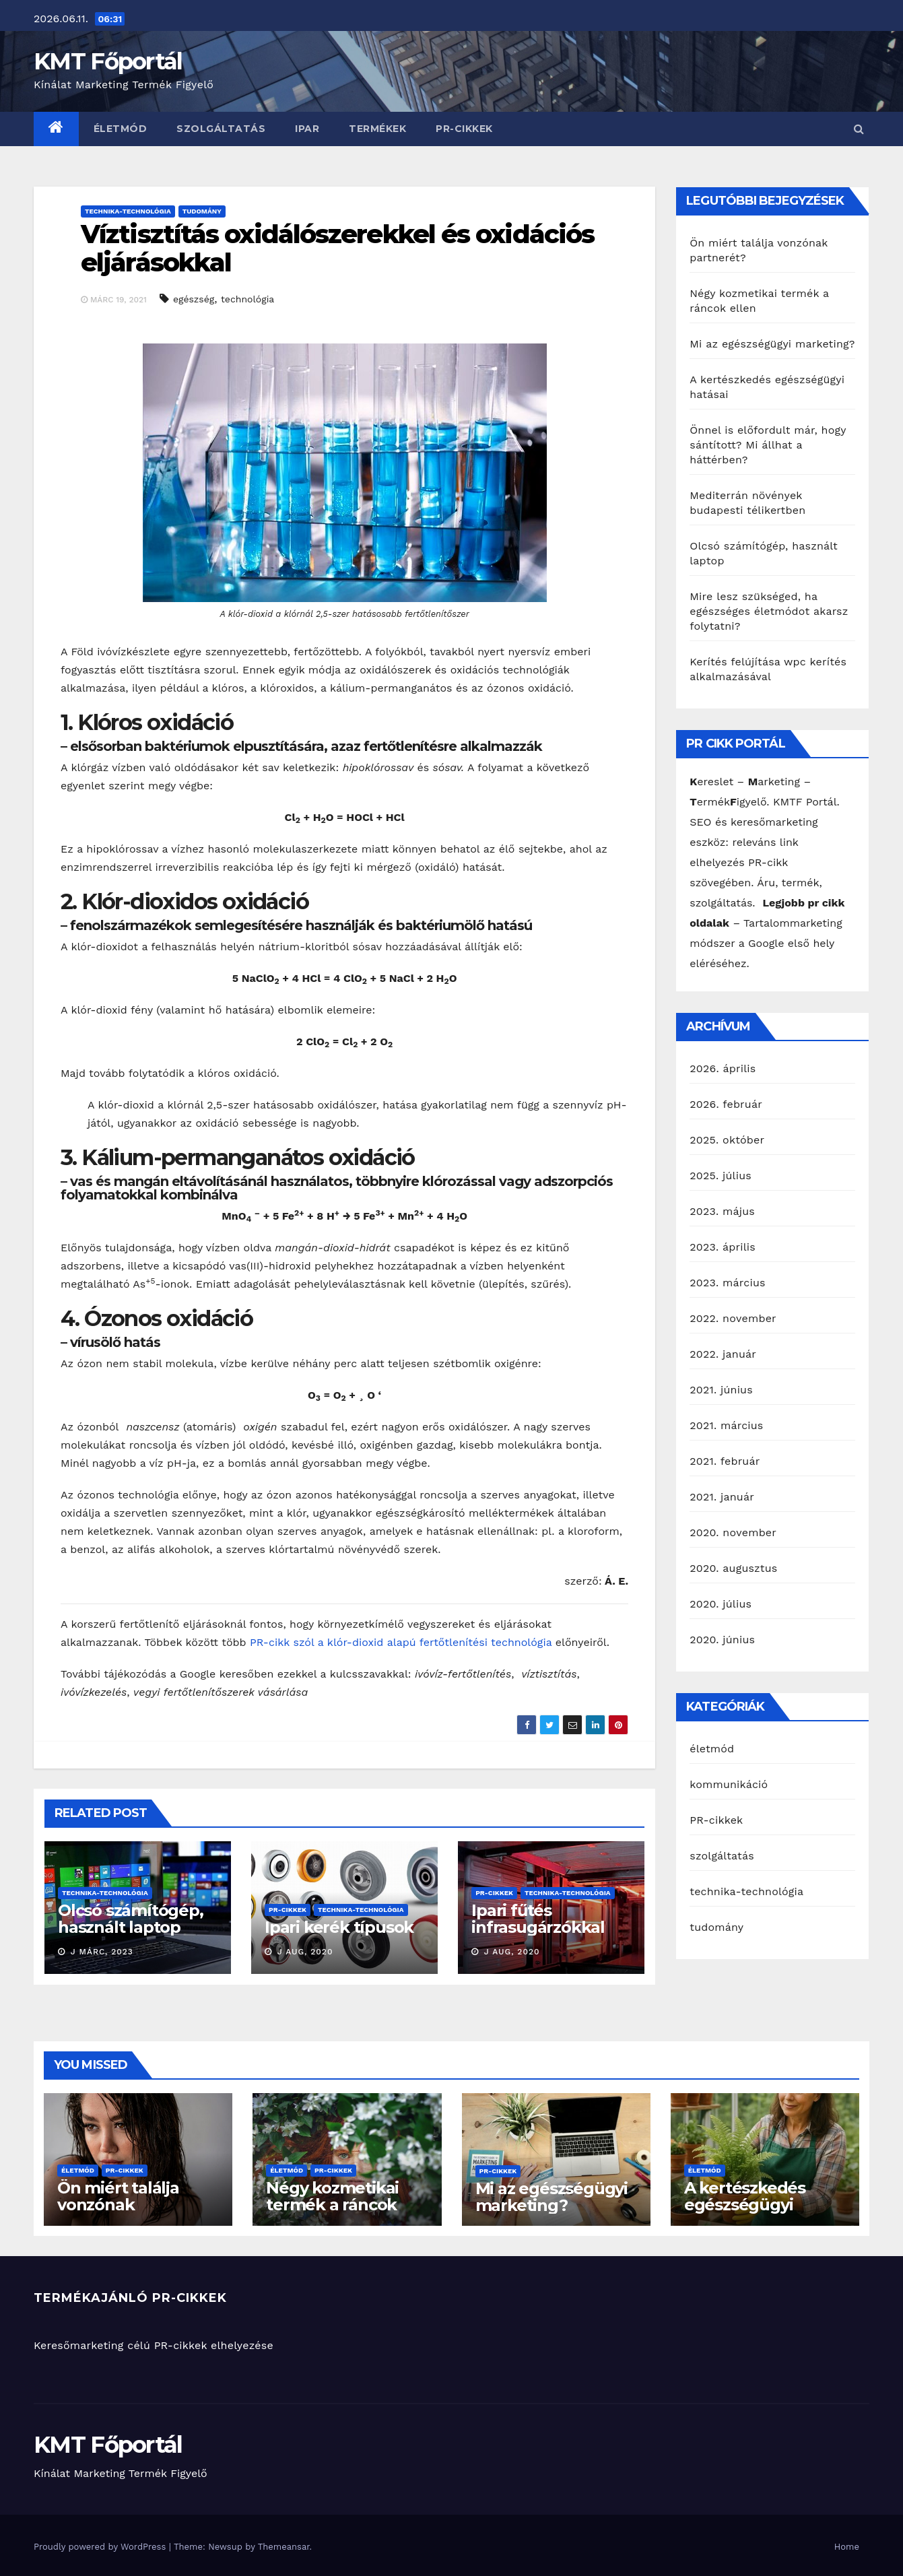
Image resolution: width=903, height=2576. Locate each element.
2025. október (727, 1139)
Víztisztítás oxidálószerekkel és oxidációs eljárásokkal (337, 248)
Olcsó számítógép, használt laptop (130, 1919)
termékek (377, 129)
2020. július (720, 1603)
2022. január (723, 1354)
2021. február (725, 1461)
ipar (307, 129)
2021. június (721, 1389)
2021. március (726, 1425)
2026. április (723, 1068)
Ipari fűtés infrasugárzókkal (538, 1919)
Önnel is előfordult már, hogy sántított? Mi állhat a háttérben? (768, 445)
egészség (193, 299)
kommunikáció (729, 1784)
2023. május (722, 1211)
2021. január (722, 1496)
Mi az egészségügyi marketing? (772, 343)
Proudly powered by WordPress (101, 2547)
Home (846, 2547)
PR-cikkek (464, 129)
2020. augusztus (733, 1568)
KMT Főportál (108, 61)
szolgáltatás (220, 129)
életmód (120, 129)
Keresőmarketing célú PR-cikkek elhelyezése (153, 2345)
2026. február (726, 1104)
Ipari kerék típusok (339, 1927)
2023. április (723, 1247)
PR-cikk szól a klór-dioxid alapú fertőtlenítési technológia (400, 1642)
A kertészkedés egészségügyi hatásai (744, 2204)
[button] (859, 129)
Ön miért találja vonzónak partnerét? (118, 2204)
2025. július (720, 1175)
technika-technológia (128, 211)
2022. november (733, 1318)
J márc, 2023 (100, 1951)
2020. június (722, 1639)
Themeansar (284, 2547)
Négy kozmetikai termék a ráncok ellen (332, 2204)
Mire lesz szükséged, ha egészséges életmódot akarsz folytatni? (769, 611)
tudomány (202, 211)
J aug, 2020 (303, 1951)
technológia (247, 299)
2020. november (733, 1532)
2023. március (727, 1282)
